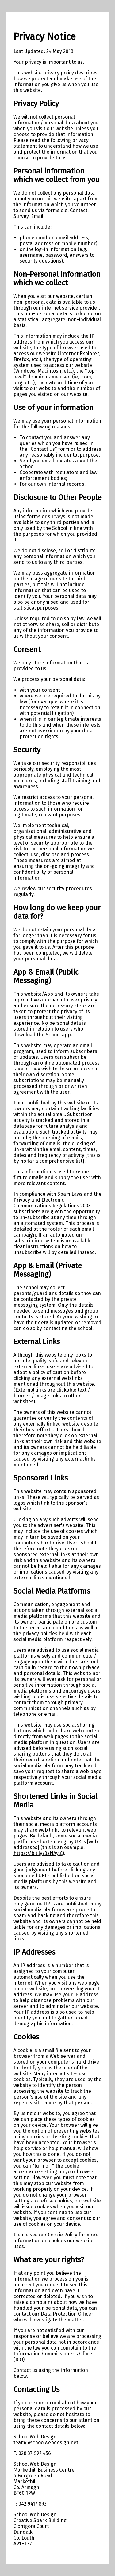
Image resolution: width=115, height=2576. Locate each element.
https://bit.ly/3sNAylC (38, 1853)
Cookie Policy (62, 2235)
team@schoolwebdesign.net (45, 2442)
